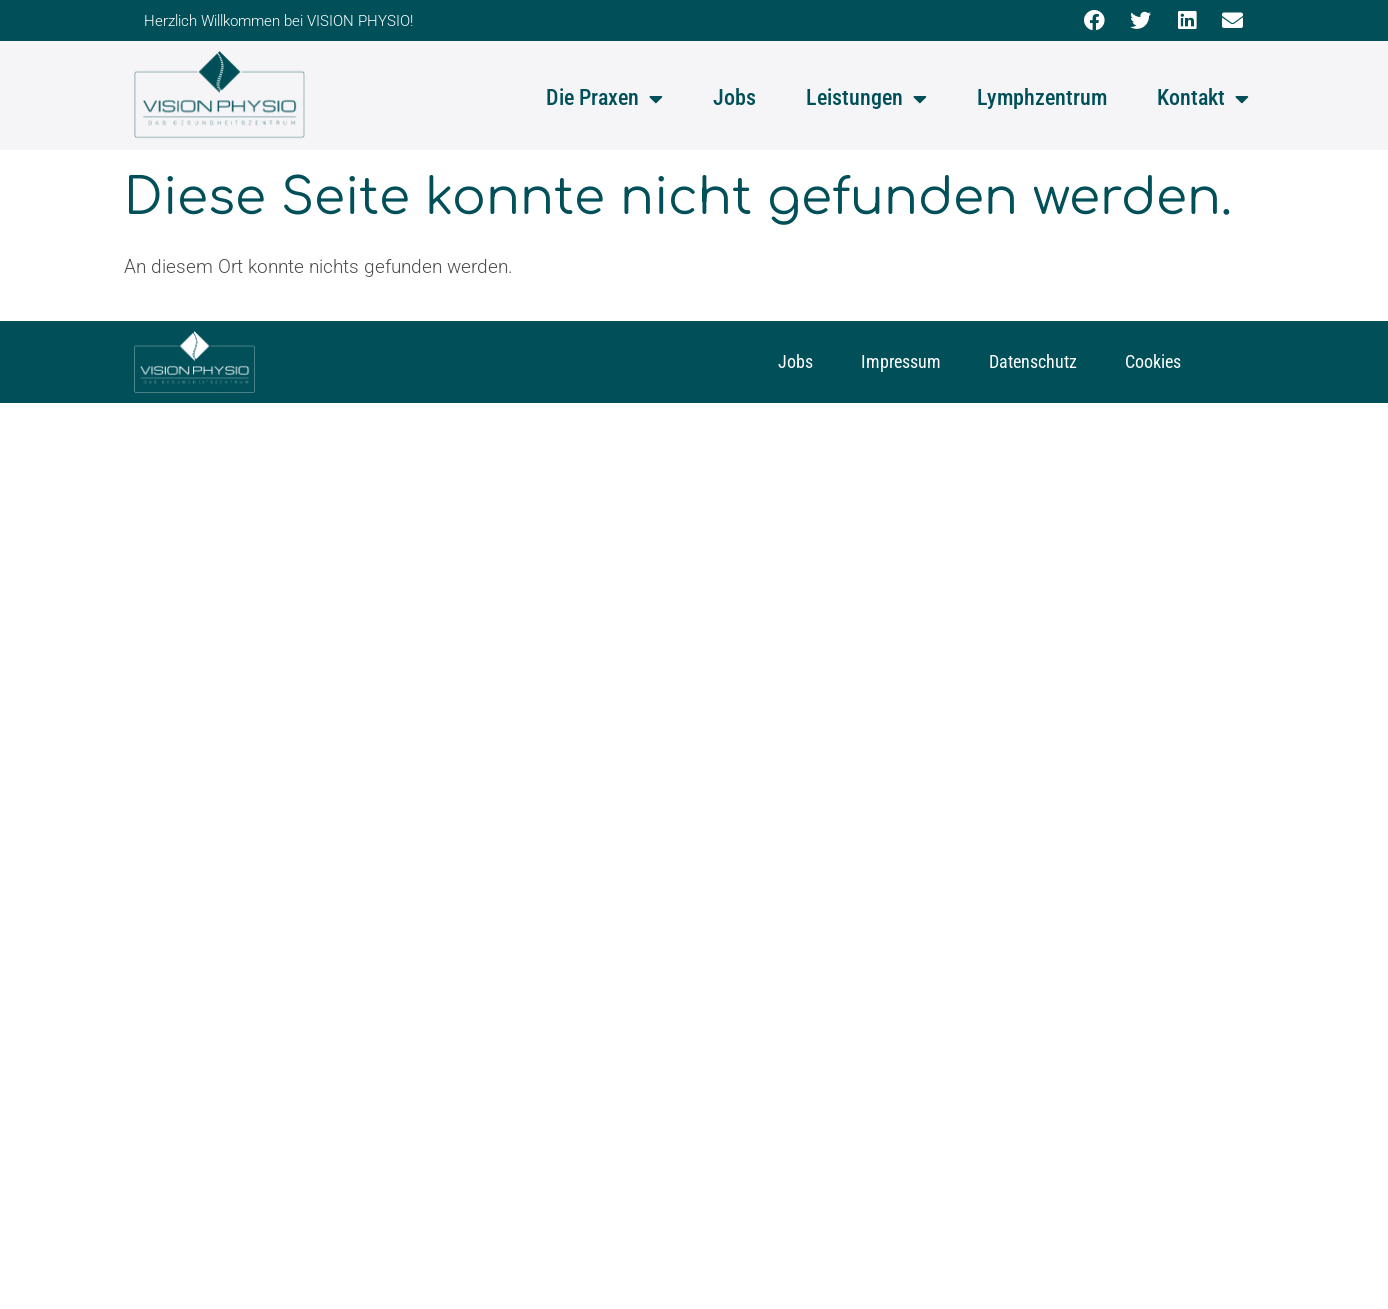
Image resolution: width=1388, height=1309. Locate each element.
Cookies (1153, 361)
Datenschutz (1033, 361)
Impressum (901, 361)
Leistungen (866, 99)
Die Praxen (604, 99)
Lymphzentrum (1042, 97)
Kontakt (1203, 99)
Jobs (734, 97)
